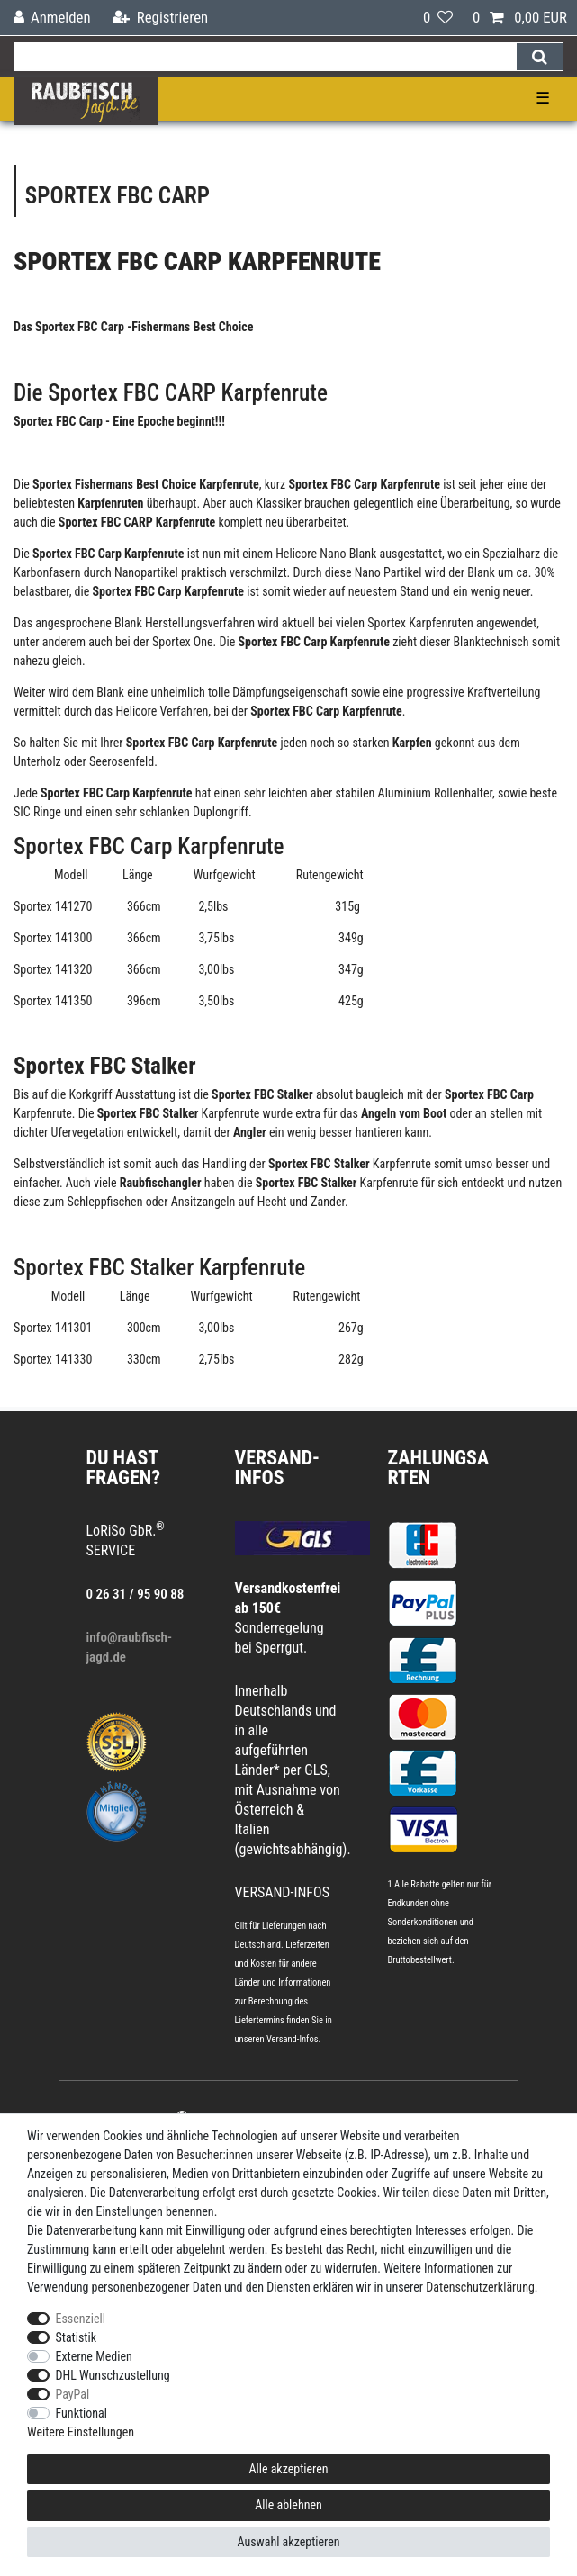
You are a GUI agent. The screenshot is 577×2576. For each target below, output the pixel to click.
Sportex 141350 (53, 1001)
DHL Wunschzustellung (113, 2375)
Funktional (82, 2413)
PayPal (73, 2394)
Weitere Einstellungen (80, 2432)
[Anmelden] (52, 17)
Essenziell (80, 2318)
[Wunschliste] (438, 17)
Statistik (76, 2337)
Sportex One (182, 642)
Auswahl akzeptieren (288, 2542)
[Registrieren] (160, 17)
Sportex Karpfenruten (420, 623)
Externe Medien (94, 2356)
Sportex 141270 (53, 906)
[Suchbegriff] (265, 56)
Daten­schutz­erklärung (480, 2287)
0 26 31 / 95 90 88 (135, 1594)
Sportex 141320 (53, 969)
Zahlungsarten (439, 1467)
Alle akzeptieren (288, 2469)
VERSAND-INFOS (277, 1467)
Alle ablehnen (288, 2505)
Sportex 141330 (53, 1359)
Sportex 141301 (54, 1327)
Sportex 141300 (53, 938)
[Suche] (539, 56)
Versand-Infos (292, 2039)
